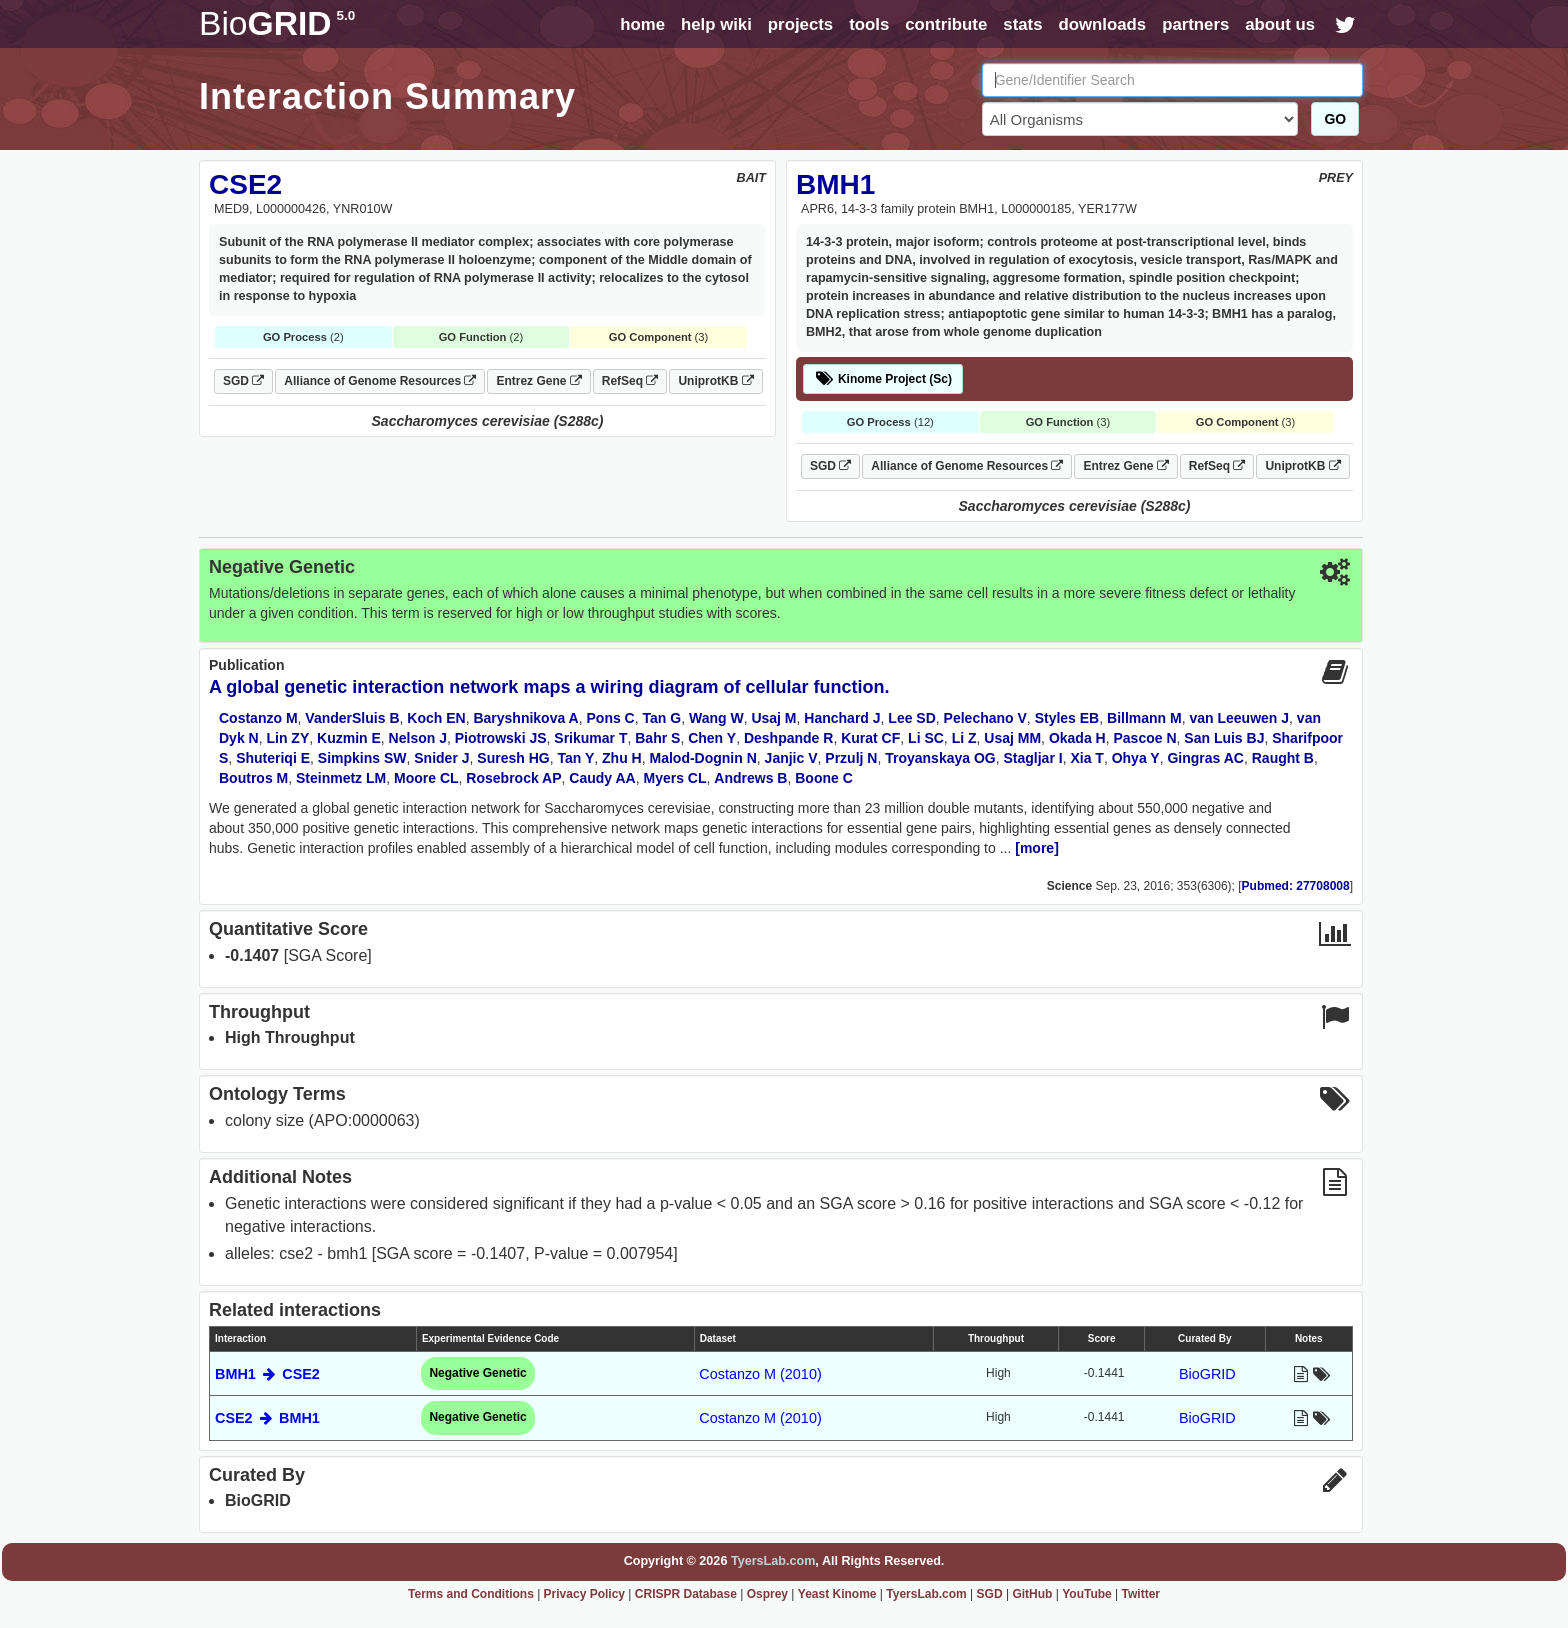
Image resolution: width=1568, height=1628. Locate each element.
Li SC (926, 738)
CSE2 (245, 184)
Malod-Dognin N (703, 758)
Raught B (1283, 758)
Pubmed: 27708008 (1296, 886)
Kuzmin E (349, 738)
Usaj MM (1012, 738)
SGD (243, 381)
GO (1335, 119)
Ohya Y (1136, 758)
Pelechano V (985, 718)
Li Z (964, 738)
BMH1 (835, 184)
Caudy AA (602, 778)
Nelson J (418, 738)
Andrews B (750, 778)
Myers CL (675, 778)
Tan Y (575, 758)
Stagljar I (1033, 758)
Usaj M (773, 718)
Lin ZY (287, 738)
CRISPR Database (686, 1594)
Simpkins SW (362, 758)
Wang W (716, 718)
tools (869, 24)
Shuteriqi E (273, 758)
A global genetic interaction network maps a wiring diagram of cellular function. (549, 687)
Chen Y (712, 738)
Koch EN (436, 718)
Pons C (611, 718)
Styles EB (1067, 718)
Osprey (767, 1594)
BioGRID (1207, 1374)
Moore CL (426, 778)
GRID (277, 23)
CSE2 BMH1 (267, 1418)
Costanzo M (258, 718)
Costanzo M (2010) (760, 1374)
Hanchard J (842, 718)
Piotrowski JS (501, 738)
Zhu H (622, 758)
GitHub (1032, 1594)
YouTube (1087, 1594)
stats (1022, 24)
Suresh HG (513, 758)
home (642, 24)
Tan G (662, 718)
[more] (1037, 848)
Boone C (824, 778)
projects (800, 24)
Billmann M (1144, 718)
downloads (1102, 24)
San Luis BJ (1224, 738)
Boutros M (253, 778)
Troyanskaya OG (940, 758)
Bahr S (657, 738)
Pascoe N (1144, 738)
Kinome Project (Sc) (883, 379)
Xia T (1086, 758)
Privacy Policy (584, 1594)
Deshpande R (788, 738)
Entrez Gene (538, 381)
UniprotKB (715, 381)
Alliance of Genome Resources (380, 381)
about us (1280, 24)
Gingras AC (1205, 758)
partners (1195, 24)
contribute (946, 24)
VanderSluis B (352, 718)
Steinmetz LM (341, 778)
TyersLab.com (773, 1561)
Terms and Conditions (471, 1594)
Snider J (441, 758)
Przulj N (851, 758)
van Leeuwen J (1239, 718)
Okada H (1077, 738)
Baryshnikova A (525, 718)
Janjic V (791, 758)
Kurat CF (870, 738)
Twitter (1141, 1594)
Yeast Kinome (837, 1594)
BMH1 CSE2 (267, 1374)
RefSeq (630, 381)
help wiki (716, 24)
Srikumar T (590, 738)
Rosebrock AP (513, 778)
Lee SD (911, 718)
